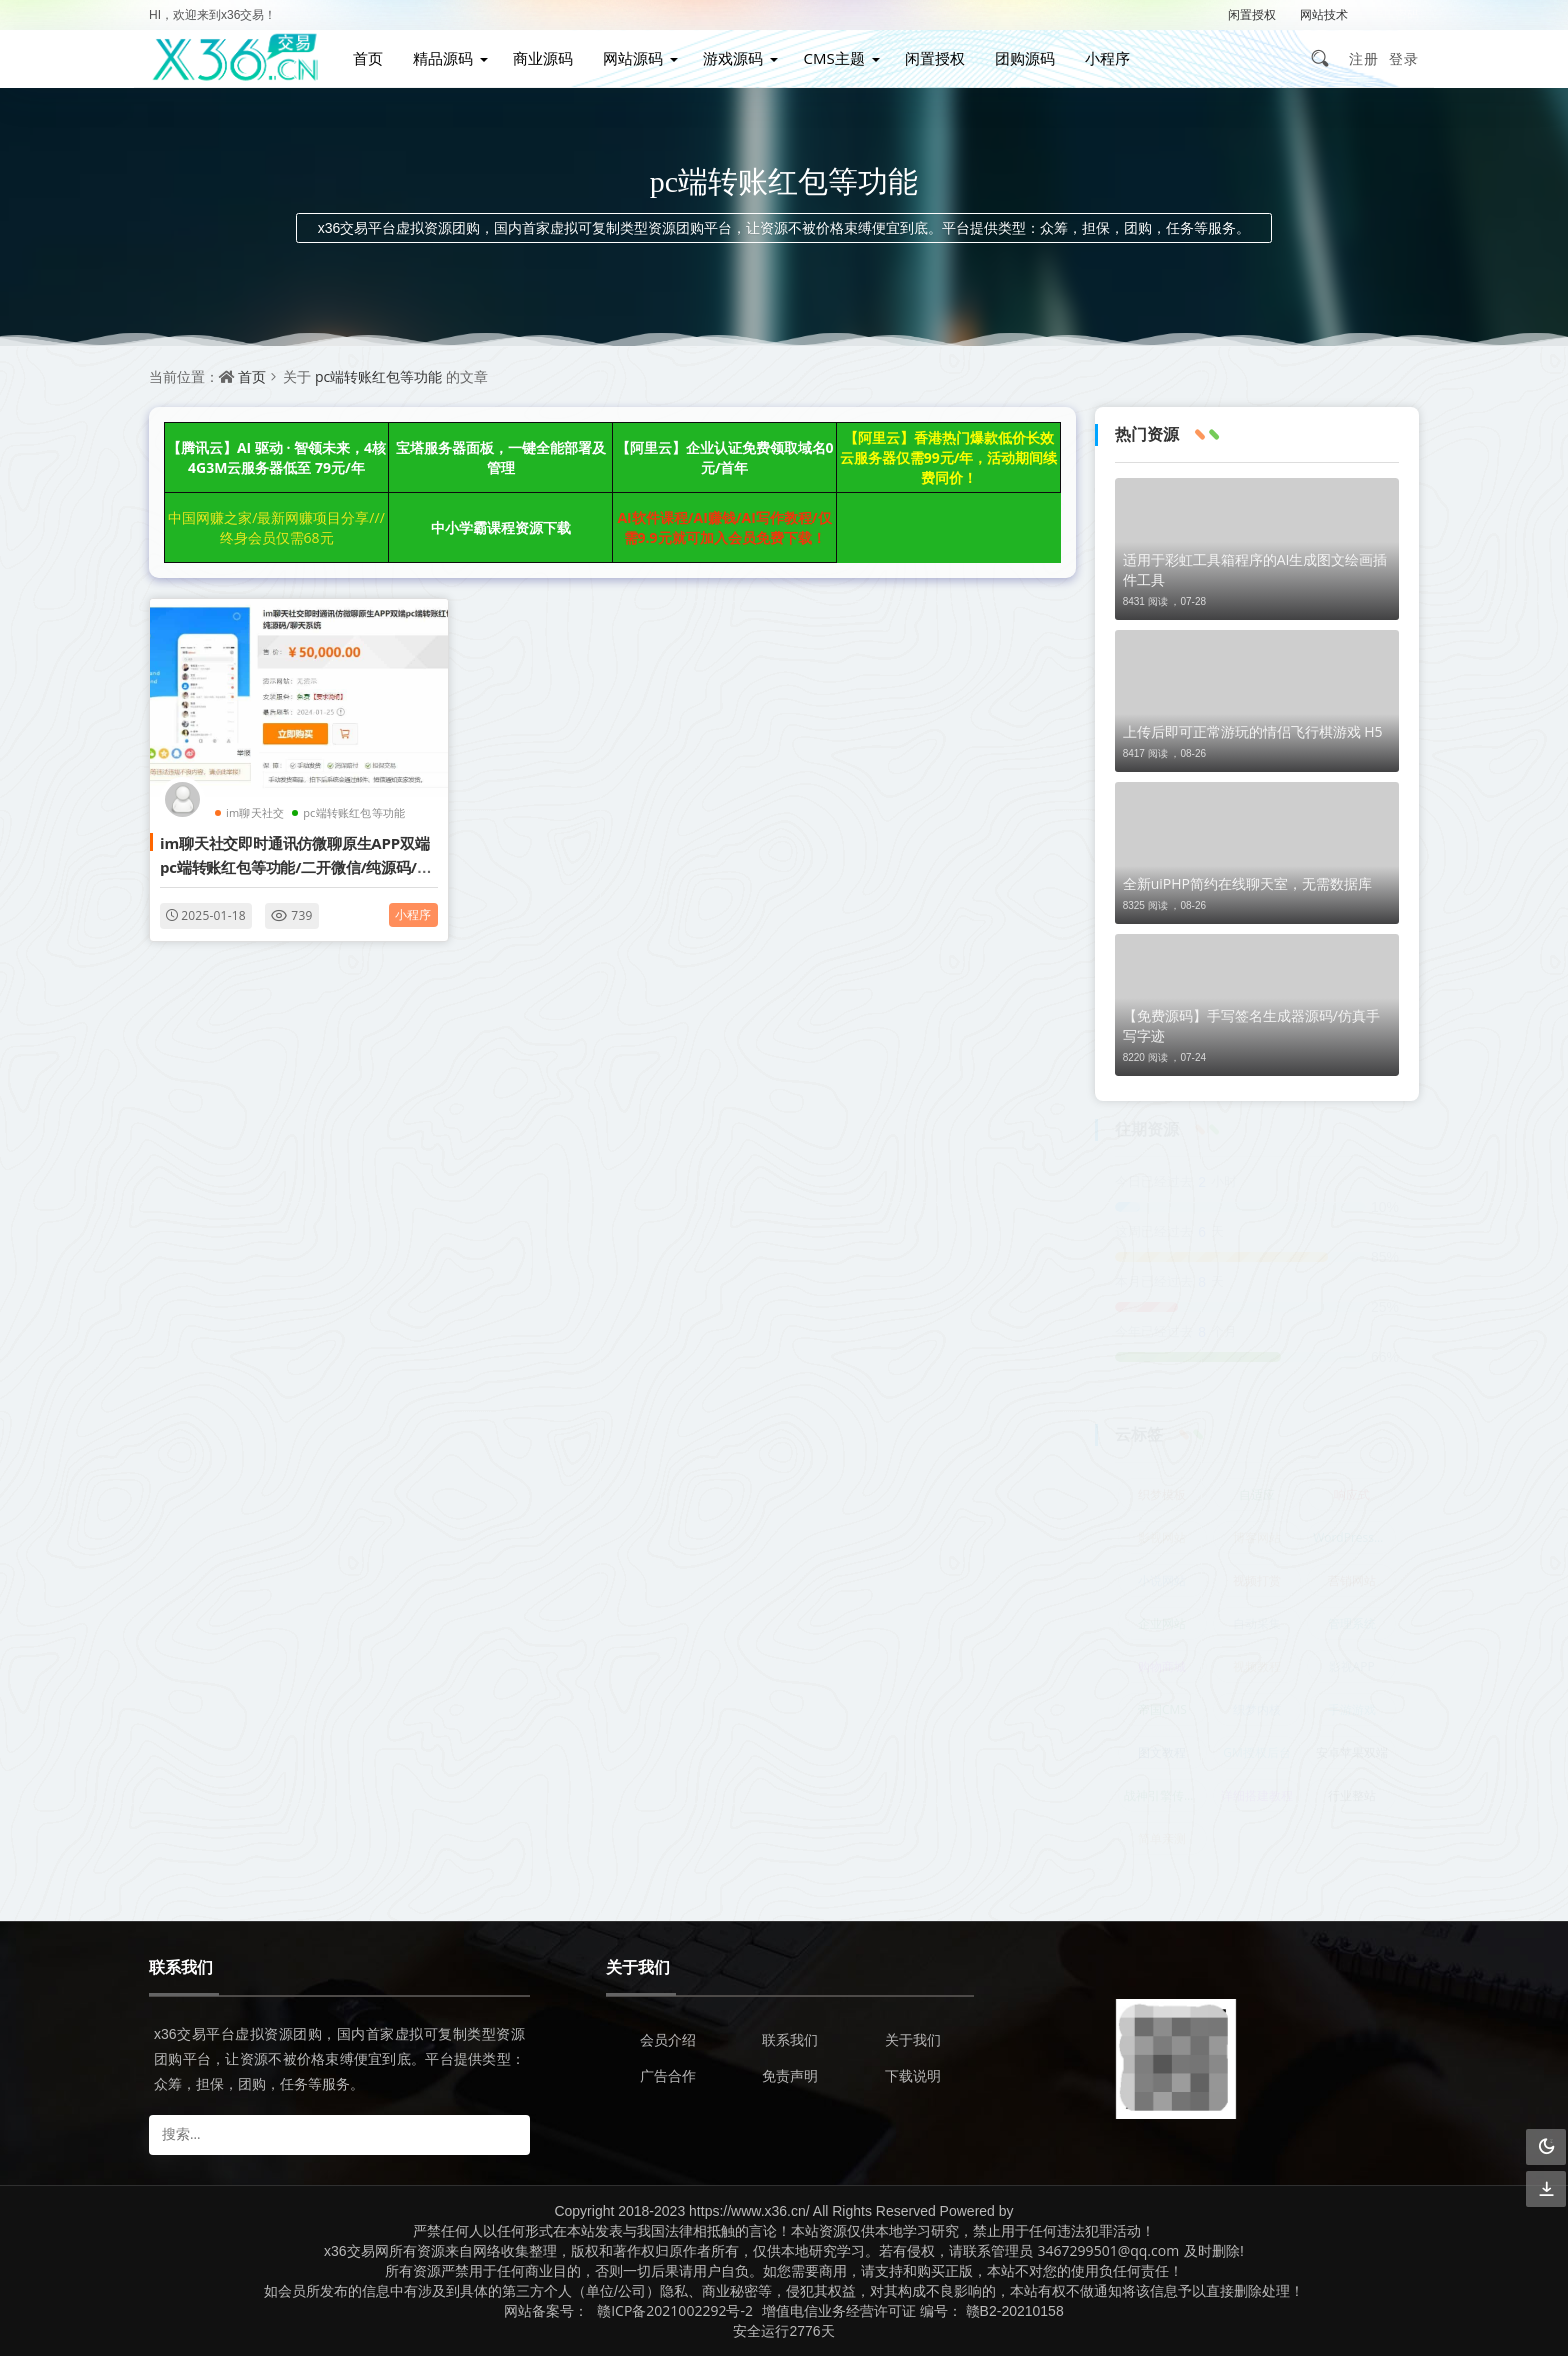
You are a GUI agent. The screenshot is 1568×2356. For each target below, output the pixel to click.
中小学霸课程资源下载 (501, 527)
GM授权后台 (1257, 1752)
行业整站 (1352, 1795)
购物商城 (1162, 1666)
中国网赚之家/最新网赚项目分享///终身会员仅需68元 (276, 527)
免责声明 (790, 2075)
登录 (1404, 58)
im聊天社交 (255, 812)
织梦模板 (1162, 1494)
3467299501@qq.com (1109, 2250)
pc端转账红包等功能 (378, 376)
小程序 (1107, 58)
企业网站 (1162, 1623)
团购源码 (1025, 58)
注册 (1364, 58)
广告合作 (668, 2075)
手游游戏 (1352, 1709)
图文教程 (1162, 1752)
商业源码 (543, 58)
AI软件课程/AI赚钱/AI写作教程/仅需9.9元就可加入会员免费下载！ (724, 527)
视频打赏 (1257, 1580)
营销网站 (1352, 1580)
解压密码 (1395, 14)
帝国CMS (1162, 1709)
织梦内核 (1257, 1709)
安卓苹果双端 (1352, 1752)
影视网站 (1162, 1537)
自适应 (1257, 1494)
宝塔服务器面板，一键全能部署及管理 (501, 457)
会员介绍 (668, 2039)
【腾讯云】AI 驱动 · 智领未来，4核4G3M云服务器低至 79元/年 (276, 457)
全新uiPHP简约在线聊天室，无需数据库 (1247, 883)
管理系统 (1352, 1623)
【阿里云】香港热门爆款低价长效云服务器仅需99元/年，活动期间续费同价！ (949, 457)
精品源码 (443, 58)
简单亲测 (1162, 1838)
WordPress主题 (1354, 1537)
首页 (368, 58)
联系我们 (790, 2039)
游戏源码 (733, 58)
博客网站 (1257, 1537)
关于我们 (913, 2039)
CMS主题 (833, 58)
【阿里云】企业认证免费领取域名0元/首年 (725, 457)
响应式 (1352, 1494)
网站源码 (633, 58)
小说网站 (1162, 1580)
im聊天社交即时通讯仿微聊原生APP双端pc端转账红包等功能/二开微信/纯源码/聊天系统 (296, 866)
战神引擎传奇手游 (1165, 1795)
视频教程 (1257, 1666)
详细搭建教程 (1257, 1795)
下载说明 (913, 2075)
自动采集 (1257, 1623)
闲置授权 (1252, 14)
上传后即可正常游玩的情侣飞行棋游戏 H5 (1253, 731)
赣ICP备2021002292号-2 (675, 2310)
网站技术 (1324, 14)
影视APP (1352, 1666)
